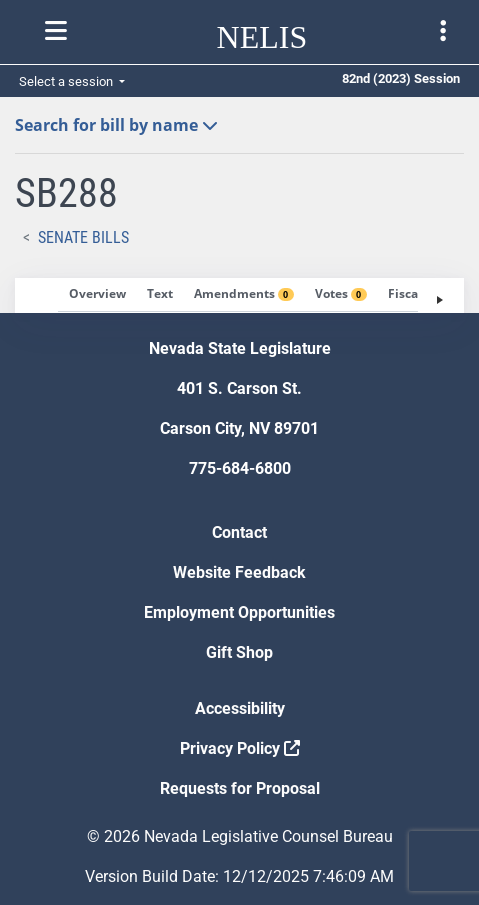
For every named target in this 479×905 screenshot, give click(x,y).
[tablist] (239, 295)
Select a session (67, 81)
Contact (239, 532)
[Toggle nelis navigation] (56, 31)
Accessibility (240, 708)
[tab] (97, 295)
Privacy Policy (240, 748)
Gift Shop (239, 652)
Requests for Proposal (240, 788)
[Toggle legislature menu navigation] (443, 31)
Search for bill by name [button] (116, 125)
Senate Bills (83, 237)
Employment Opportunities (239, 612)
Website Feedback (239, 572)
